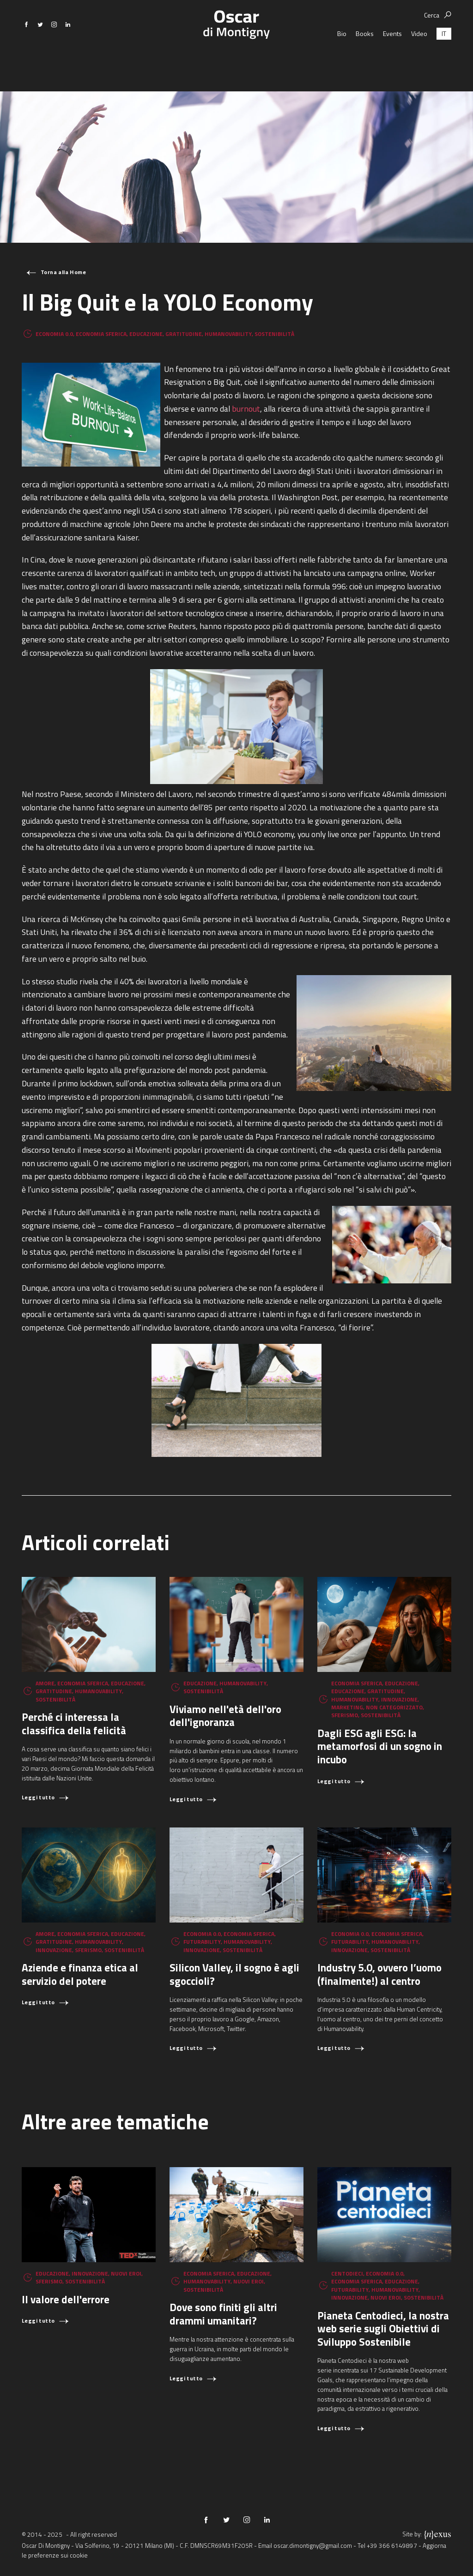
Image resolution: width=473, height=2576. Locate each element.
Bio (341, 57)
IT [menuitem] (444, 57)
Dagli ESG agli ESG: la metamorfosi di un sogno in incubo (379, 1746)
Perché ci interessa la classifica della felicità (74, 1723)
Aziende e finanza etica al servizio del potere (80, 1974)
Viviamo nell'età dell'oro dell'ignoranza (225, 1716)
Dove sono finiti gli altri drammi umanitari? (223, 2314)
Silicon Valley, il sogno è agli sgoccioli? (234, 1974)
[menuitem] (444, 57)
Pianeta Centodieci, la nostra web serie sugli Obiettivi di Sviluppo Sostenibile (383, 2328)
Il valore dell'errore (65, 2299)
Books (365, 57)
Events (392, 57)
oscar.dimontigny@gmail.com (312, 2545)
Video (419, 57)
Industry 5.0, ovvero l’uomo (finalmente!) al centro (379, 1974)
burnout (246, 408)
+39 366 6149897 (392, 2545)
